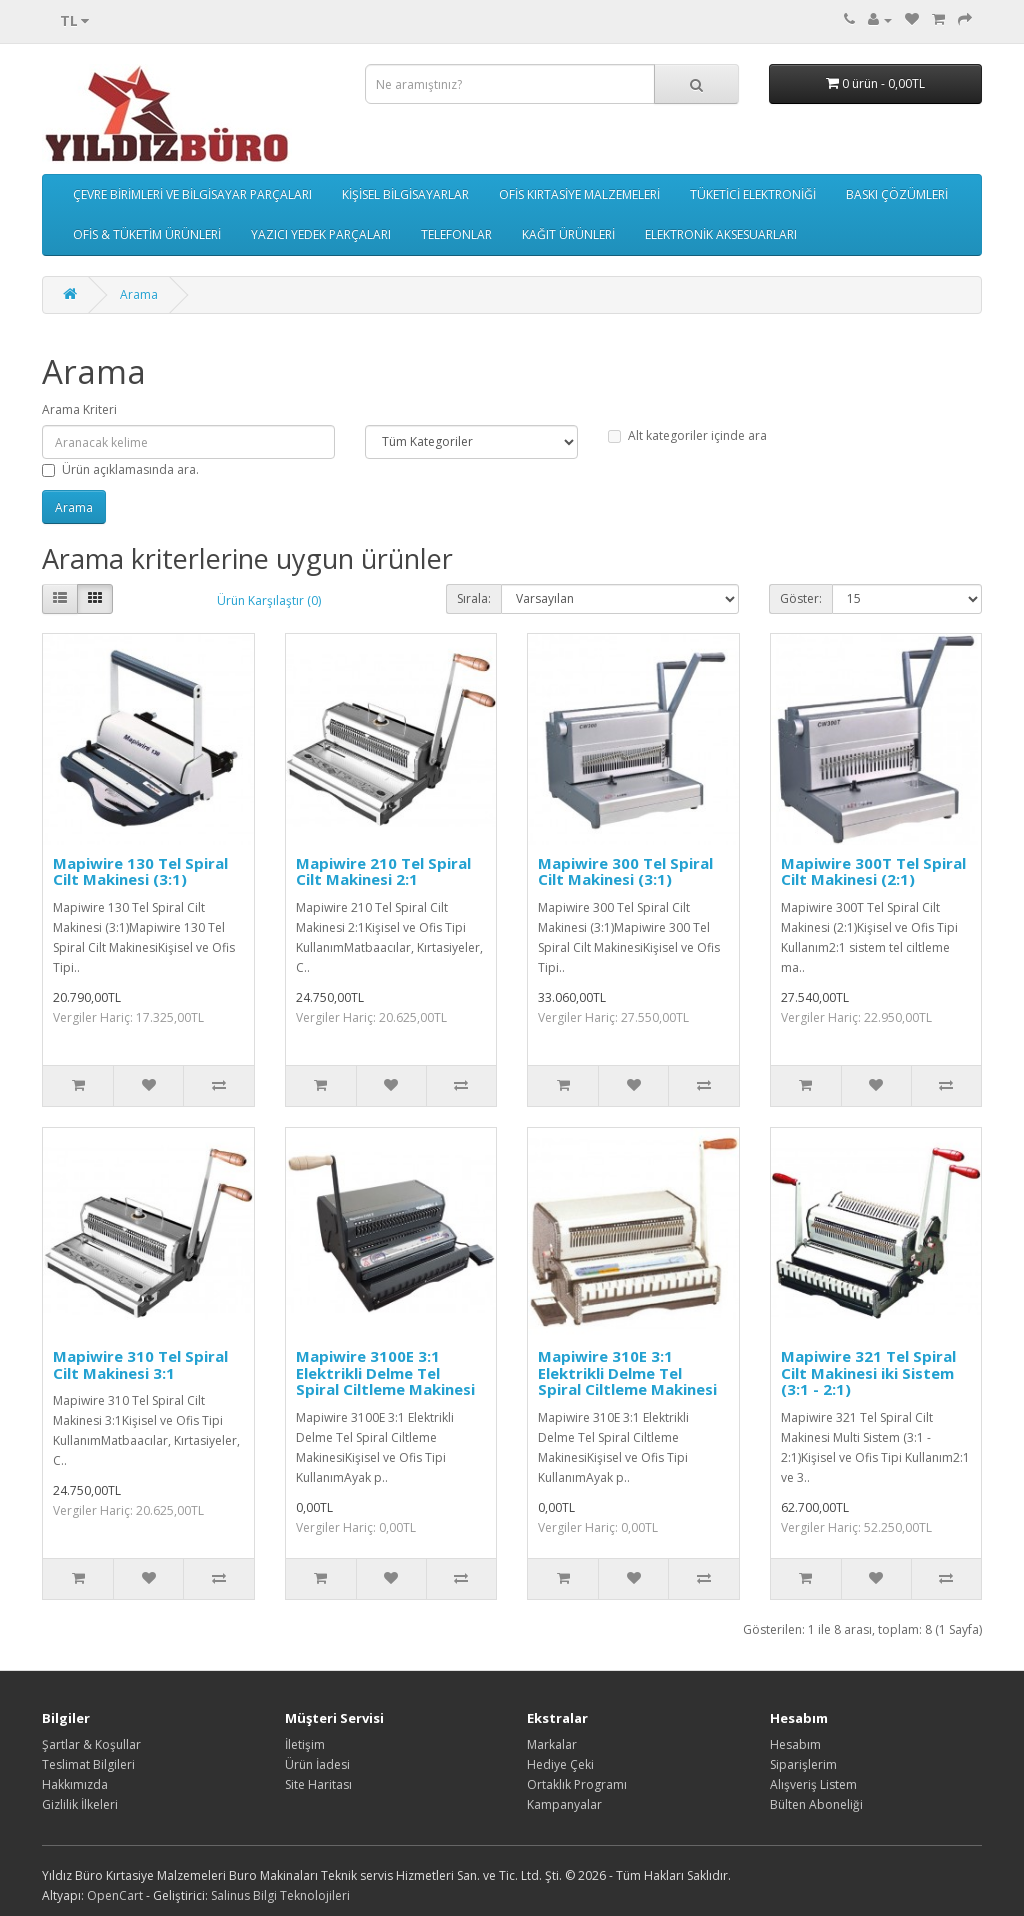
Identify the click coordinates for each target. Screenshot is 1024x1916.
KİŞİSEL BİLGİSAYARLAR (405, 194)
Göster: (801, 598)
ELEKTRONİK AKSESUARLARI (721, 234)
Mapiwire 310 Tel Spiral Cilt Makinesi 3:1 (140, 1364)
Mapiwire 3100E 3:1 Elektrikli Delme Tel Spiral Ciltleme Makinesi (385, 1372)
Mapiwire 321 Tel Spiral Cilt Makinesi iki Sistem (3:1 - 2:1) (868, 1372)
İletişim (305, 1744)
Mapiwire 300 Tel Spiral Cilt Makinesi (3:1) (625, 871)
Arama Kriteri (79, 409)
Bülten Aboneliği (816, 1804)
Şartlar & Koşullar (91, 1744)
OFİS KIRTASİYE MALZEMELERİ (579, 194)
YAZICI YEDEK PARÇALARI (321, 234)
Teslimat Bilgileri (88, 1764)
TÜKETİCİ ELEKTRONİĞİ (753, 194)
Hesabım (795, 1744)
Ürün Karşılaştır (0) (269, 600)
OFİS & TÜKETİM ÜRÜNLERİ (147, 234)
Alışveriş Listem (813, 1784)
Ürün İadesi (317, 1764)
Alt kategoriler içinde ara (687, 435)
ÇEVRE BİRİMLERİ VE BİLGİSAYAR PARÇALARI (192, 194)
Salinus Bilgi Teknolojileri (280, 1895)
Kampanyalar (564, 1804)
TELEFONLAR (456, 234)
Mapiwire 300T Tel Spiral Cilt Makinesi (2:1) (873, 871)
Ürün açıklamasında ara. (120, 469)
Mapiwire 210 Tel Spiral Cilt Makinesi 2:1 (383, 871)
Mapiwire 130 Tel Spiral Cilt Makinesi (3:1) (140, 871)
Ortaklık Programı (577, 1784)
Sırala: (474, 598)
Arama (139, 294)
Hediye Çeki (560, 1764)
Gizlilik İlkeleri (80, 1804)
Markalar (552, 1744)
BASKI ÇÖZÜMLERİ (897, 194)
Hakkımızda (75, 1784)
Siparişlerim (803, 1764)
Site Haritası (318, 1784)
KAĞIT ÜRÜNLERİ (568, 234)
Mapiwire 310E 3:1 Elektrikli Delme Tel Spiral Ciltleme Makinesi (627, 1372)
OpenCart (115, 1895)
